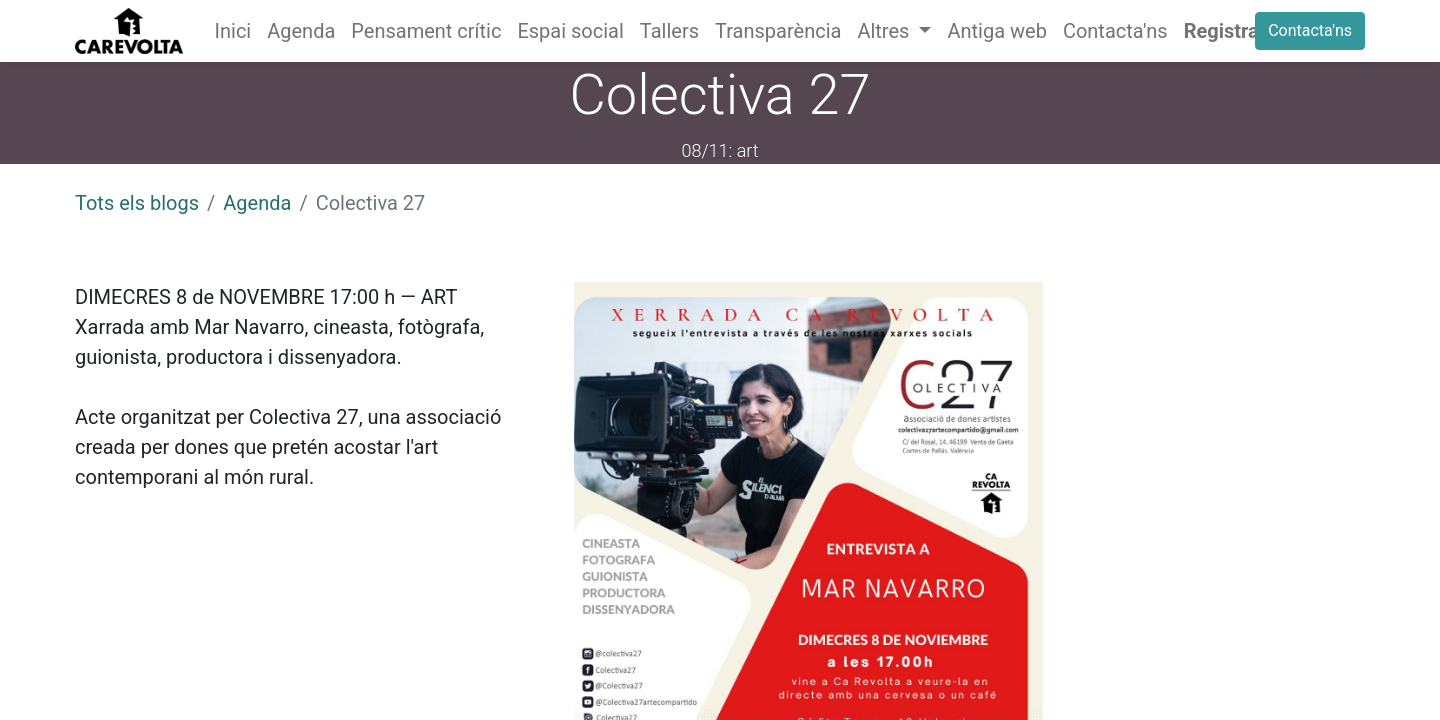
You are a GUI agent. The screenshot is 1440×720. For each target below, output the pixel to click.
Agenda (257, 203)
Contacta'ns (1310, 30)
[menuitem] (233, 31)
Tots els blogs (137, 203)
